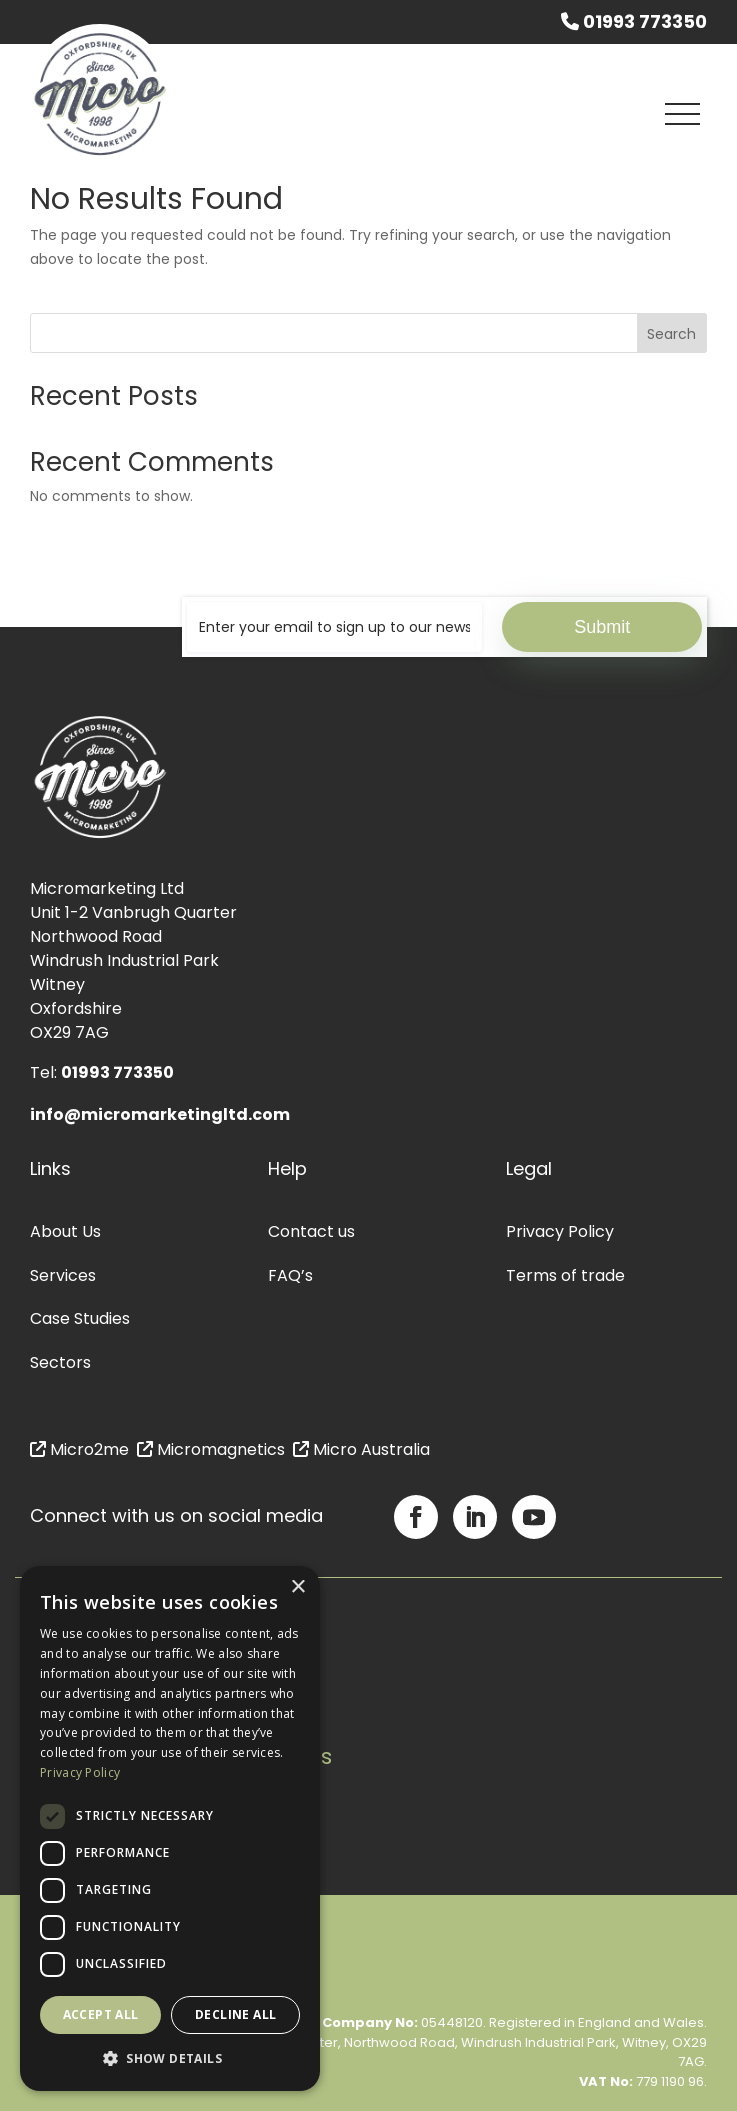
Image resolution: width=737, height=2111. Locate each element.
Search (671, 334)
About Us (65, 1231)
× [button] (297, 1587)
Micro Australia (361, 1449)
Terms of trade (565, 1275)
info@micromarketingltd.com (160, 1114)
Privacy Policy (560, 1231)
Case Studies (80, 1318)
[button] (170, 2059)
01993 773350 (634, 22)
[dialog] (170, 1828)
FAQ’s (290, 1275)
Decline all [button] (235, 2014)
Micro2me (79, 1449)
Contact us (311, 1231)
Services (63, 1275)
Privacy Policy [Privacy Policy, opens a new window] (80, 1772)
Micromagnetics (211, 1449)
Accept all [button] (101, 2014)
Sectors (60, 1362)
